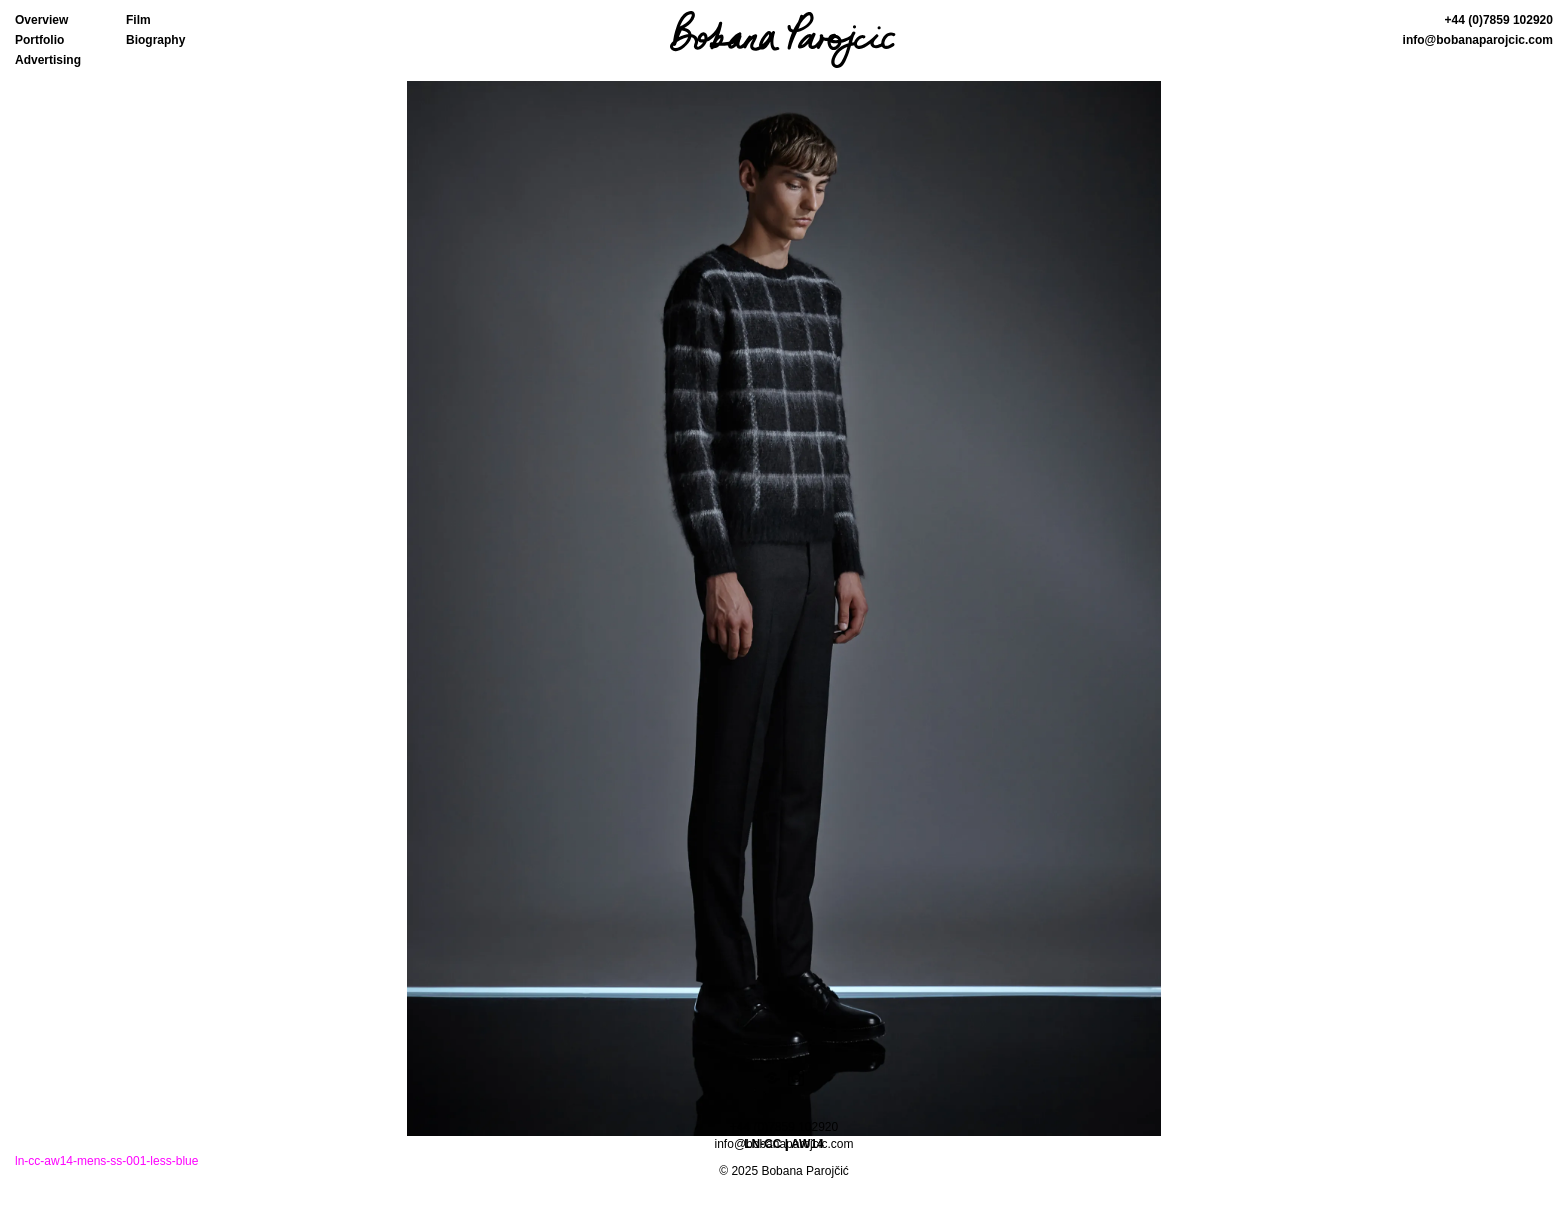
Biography (155, 40)
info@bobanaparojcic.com (1478, 40)
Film (138, 20)
